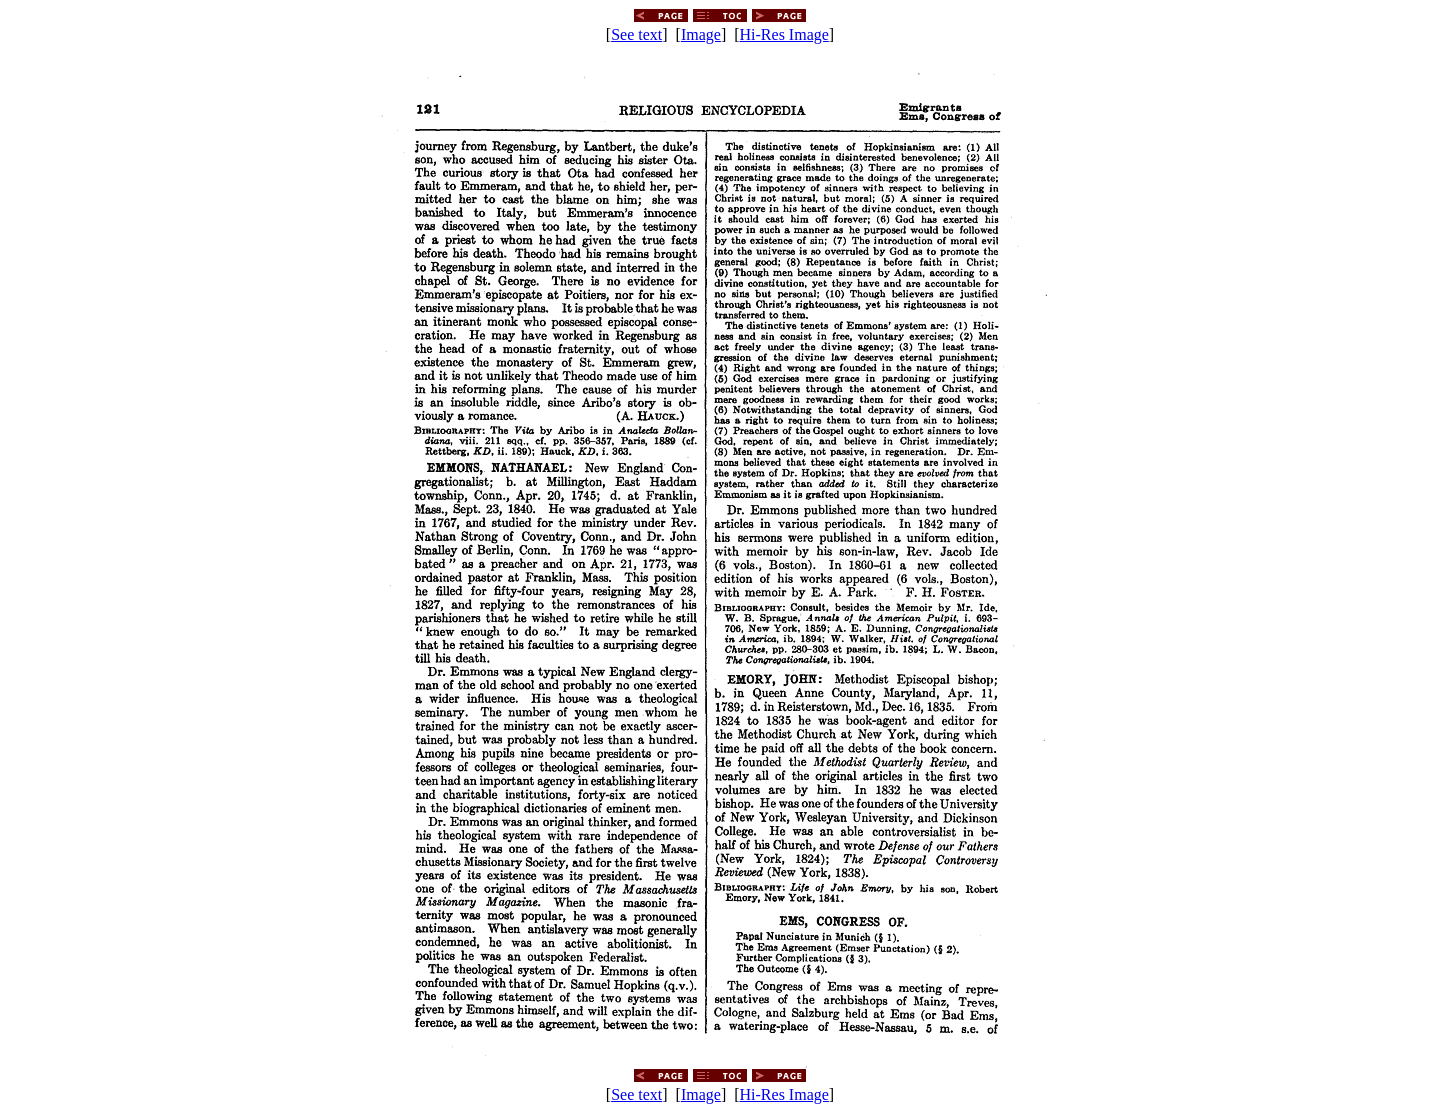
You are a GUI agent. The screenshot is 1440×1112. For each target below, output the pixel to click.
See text (636, 34)
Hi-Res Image (784, 34)
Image (701, 34)
